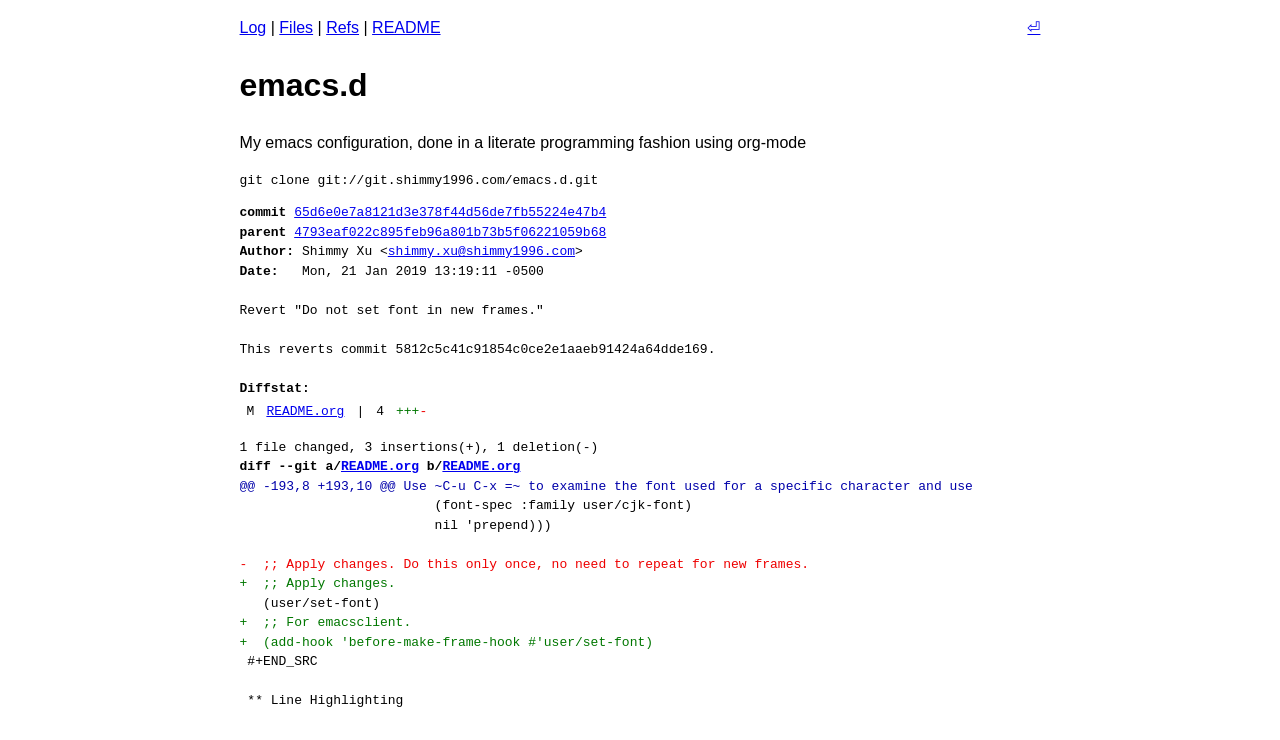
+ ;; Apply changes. (318, 583)
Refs (342, 27)
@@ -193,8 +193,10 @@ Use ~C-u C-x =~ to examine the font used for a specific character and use (606, 486)
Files (296, 27)
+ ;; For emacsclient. (326, 622)
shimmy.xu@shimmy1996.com (481, 251)
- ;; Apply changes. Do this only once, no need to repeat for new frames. (524, 564)
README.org (305, 411)
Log (253, 27)
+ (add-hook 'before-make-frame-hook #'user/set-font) (446, 642)
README (406, 27)
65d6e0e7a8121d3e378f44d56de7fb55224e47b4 (450, 212)
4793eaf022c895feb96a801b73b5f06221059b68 (450, 232)
